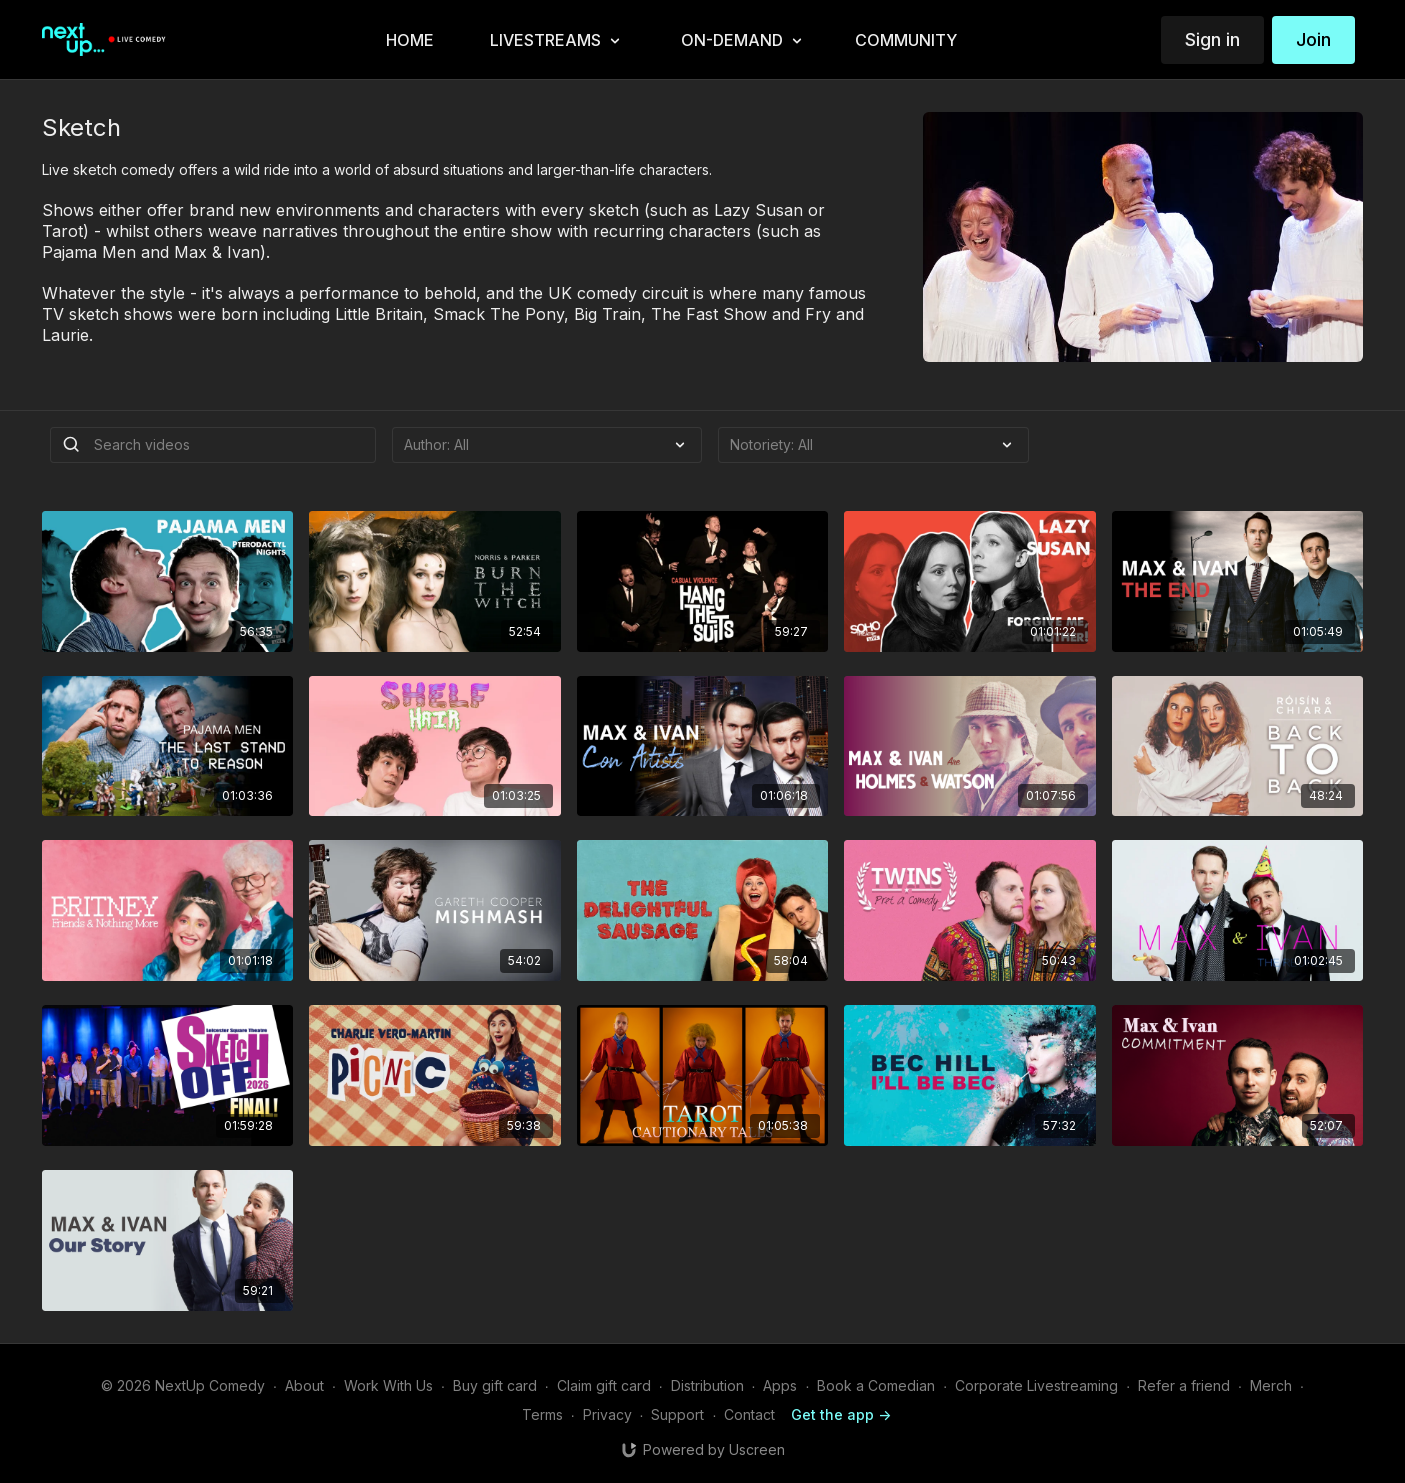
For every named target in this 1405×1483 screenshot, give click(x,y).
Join (1313, 39)
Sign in (1212, 39)
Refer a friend (1184, 1385)
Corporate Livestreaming (1036, 1385)
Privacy (607, 1414)
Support (677, 1414)
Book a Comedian (876, 1385)
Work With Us (388, 1385)
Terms (542, 1414)
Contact (749, 1414)
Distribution (707, 1385)
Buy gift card (495, 1385)
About (304, 1385)
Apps (780, 1385)
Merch (1271, 1385)
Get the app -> (841, 1414)
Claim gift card (604, 1385)
